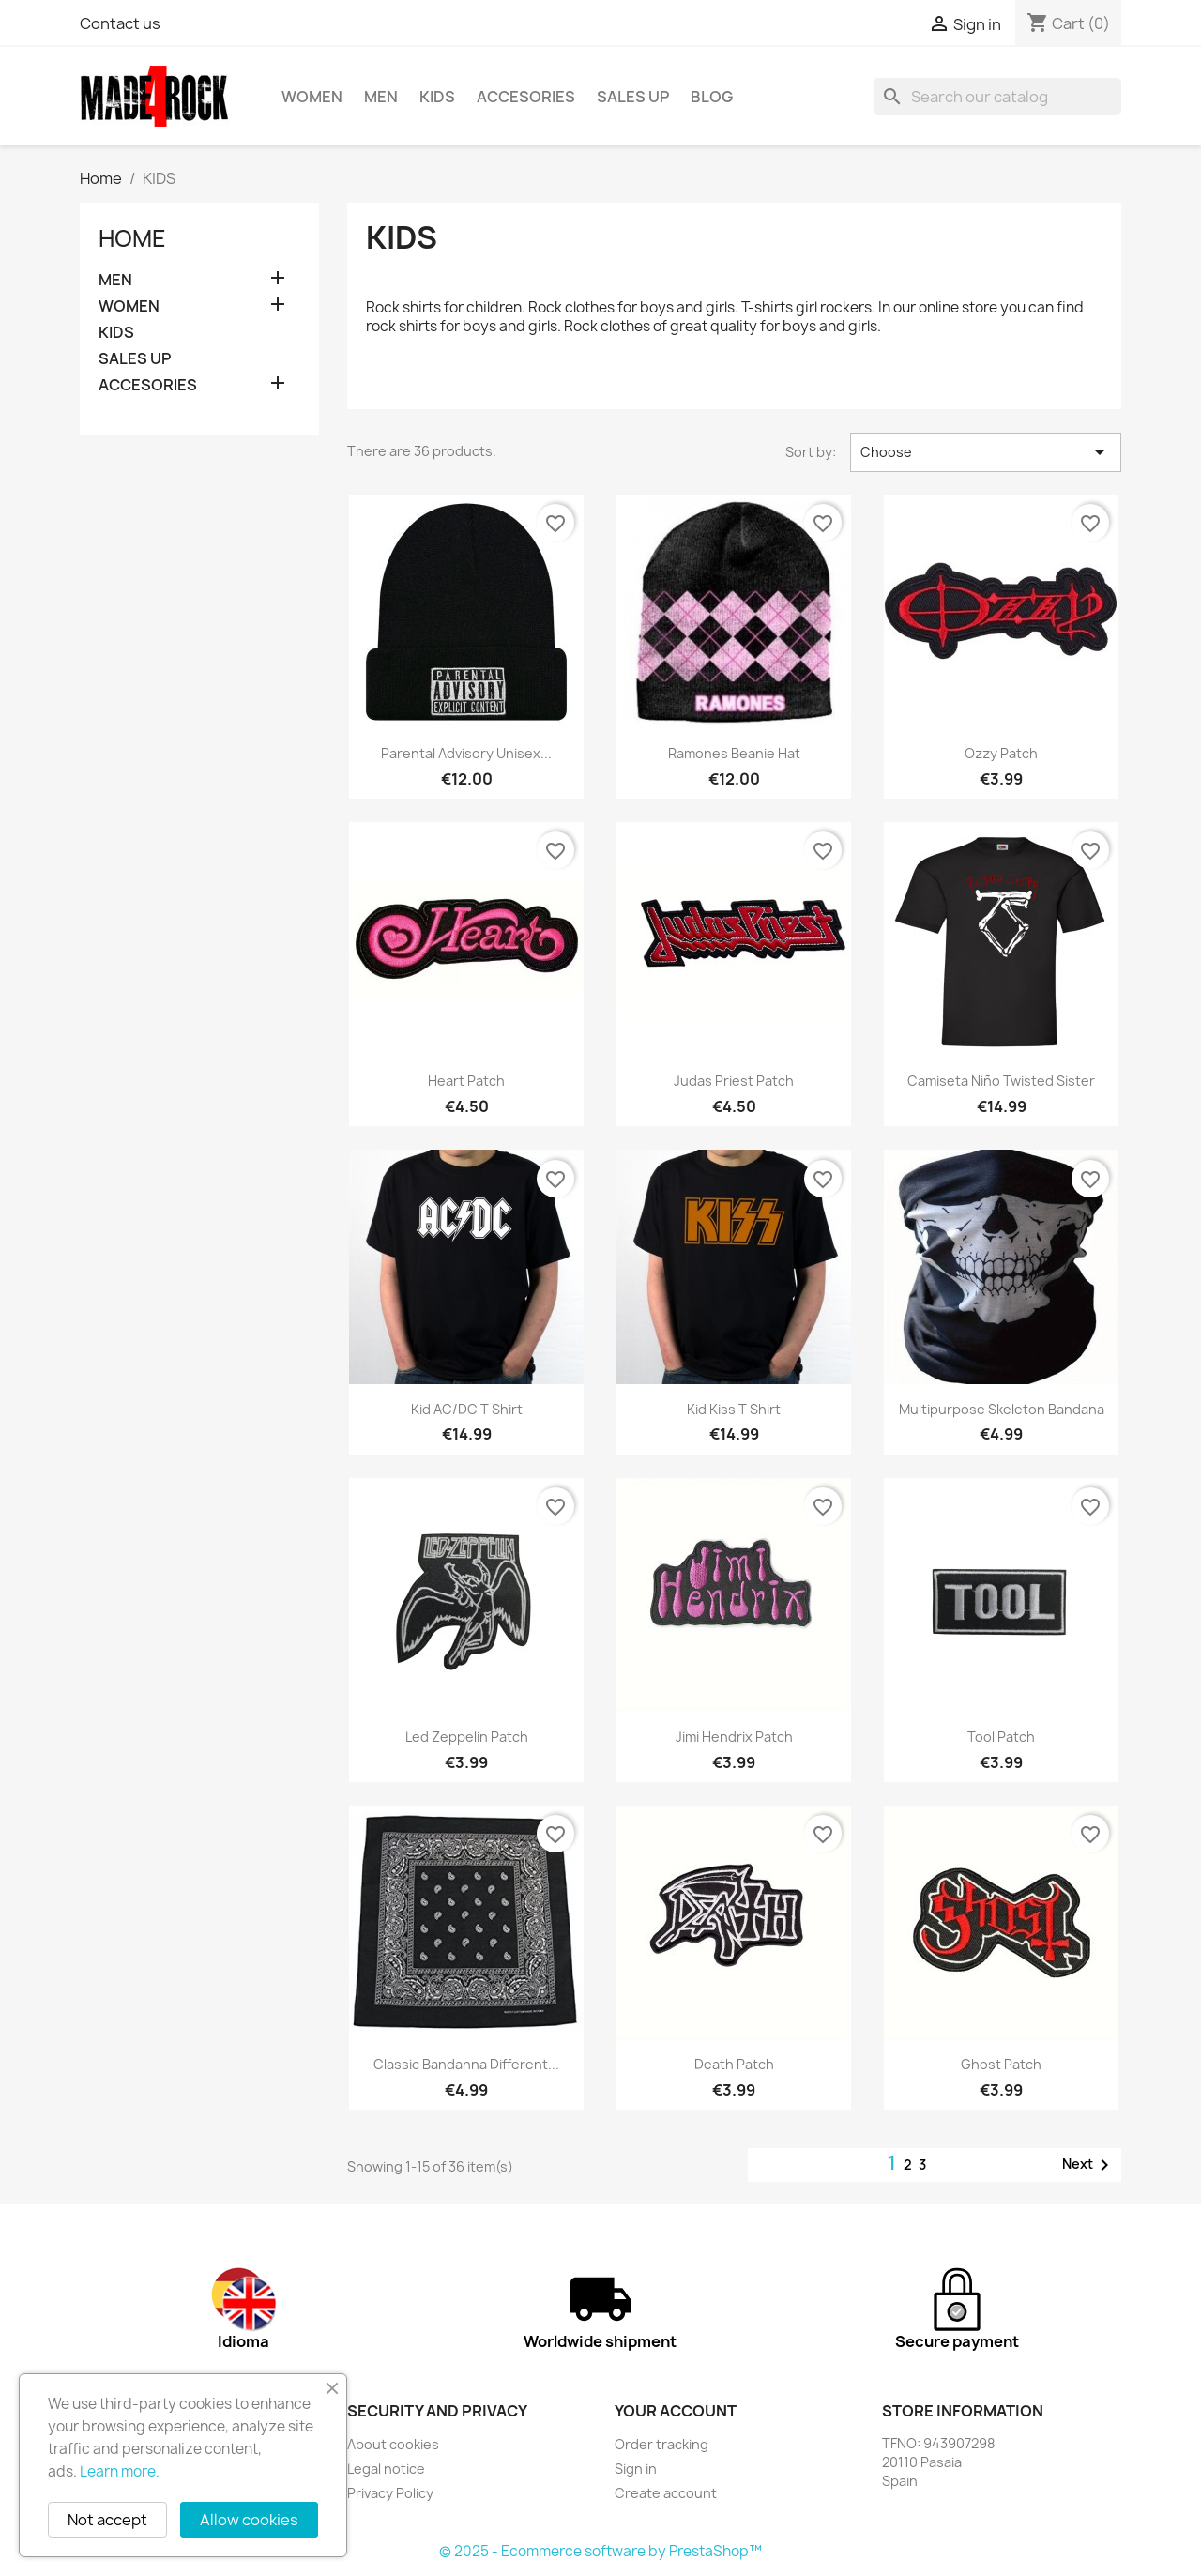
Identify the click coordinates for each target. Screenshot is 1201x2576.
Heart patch (466, 1081)
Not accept (107, 2519)
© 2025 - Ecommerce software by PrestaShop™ (600, 2551)
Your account (676, 2411)
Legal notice (386, 2468)
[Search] (997, 96)
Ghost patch (1001, 2064)
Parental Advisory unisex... (466, 753)
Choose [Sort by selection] (985, 452)
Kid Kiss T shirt (734, 1409)
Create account (666, 2493)
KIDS (437, 96)
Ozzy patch (1001, 753)
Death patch (734, 2064)
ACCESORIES (526, 96)
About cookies (393, 2444)
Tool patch (1001, 1736)
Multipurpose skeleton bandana (1001, 1409)
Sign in (636, 2468)
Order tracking (661, 2444)
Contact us (120, 23)
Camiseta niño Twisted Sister (1001, 1081)
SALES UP (633, 96)
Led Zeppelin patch (466, 1736)
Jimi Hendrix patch (734, 1736)
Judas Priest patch (734, 1081)
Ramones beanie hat (734, 753)
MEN (381, 96)
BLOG (712, 96)
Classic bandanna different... (466, 2064)
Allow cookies (249, 2519)
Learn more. (120, 2471)
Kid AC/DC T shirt (467, 1409)
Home (132, 238)
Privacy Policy (390, 2493)
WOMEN (311, 96)
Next (1089, 2165)
